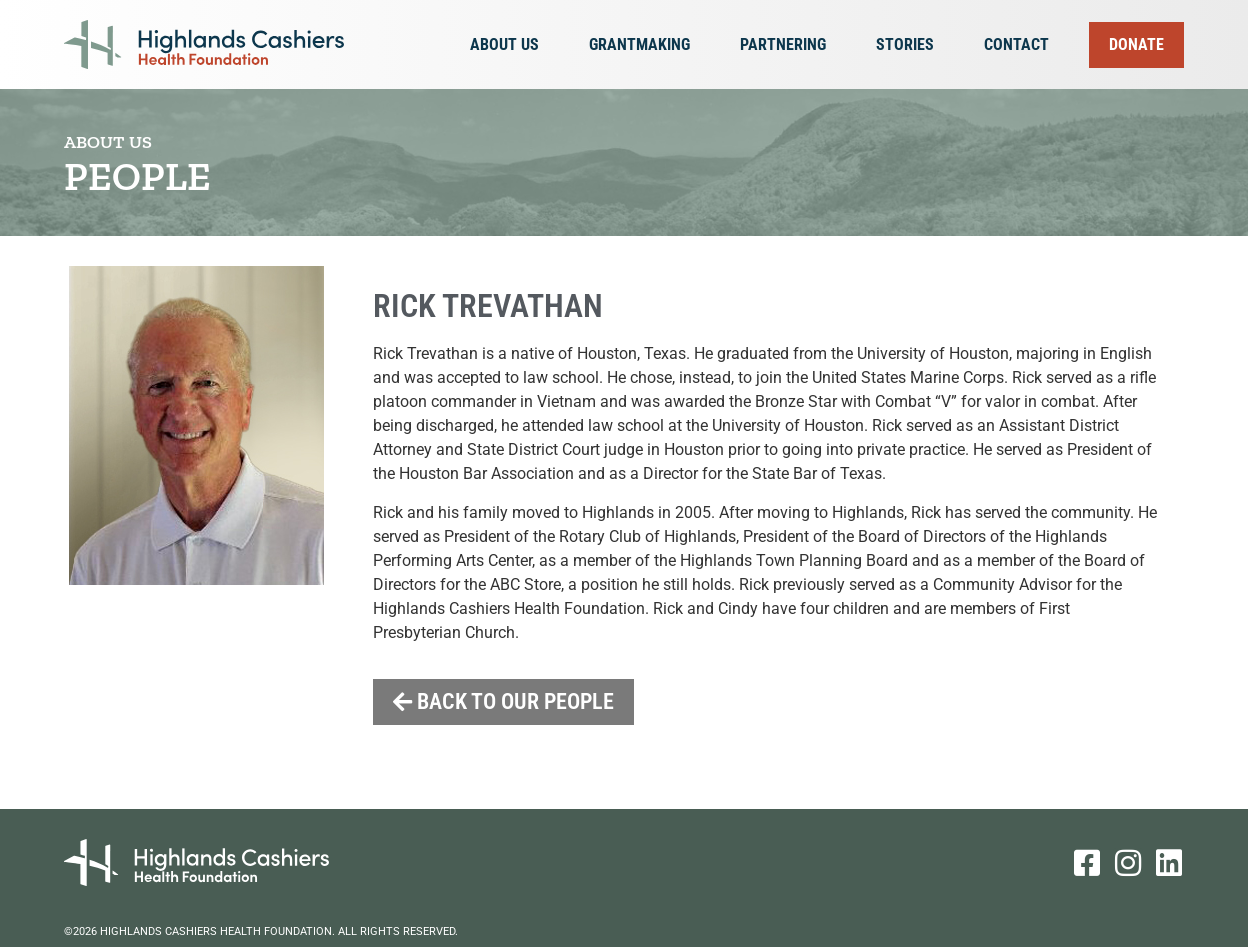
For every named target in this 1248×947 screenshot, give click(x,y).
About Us (509, 45)
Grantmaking (644, 45)
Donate (1136, 44)
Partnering (788, 45)
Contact (1016, 44)
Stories (910, 45)
